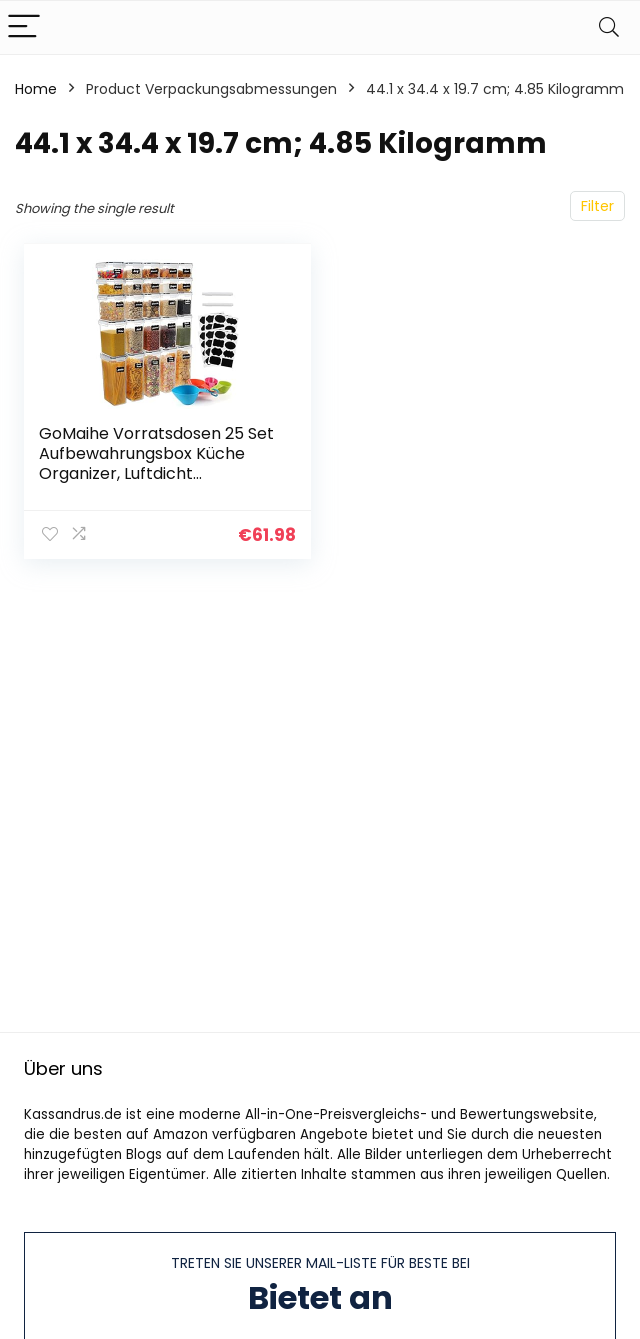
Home (36, 89)
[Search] (609, 27)
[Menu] (24, 27)
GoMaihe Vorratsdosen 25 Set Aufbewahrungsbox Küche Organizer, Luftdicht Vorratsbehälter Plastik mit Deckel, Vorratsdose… (156, 473)
